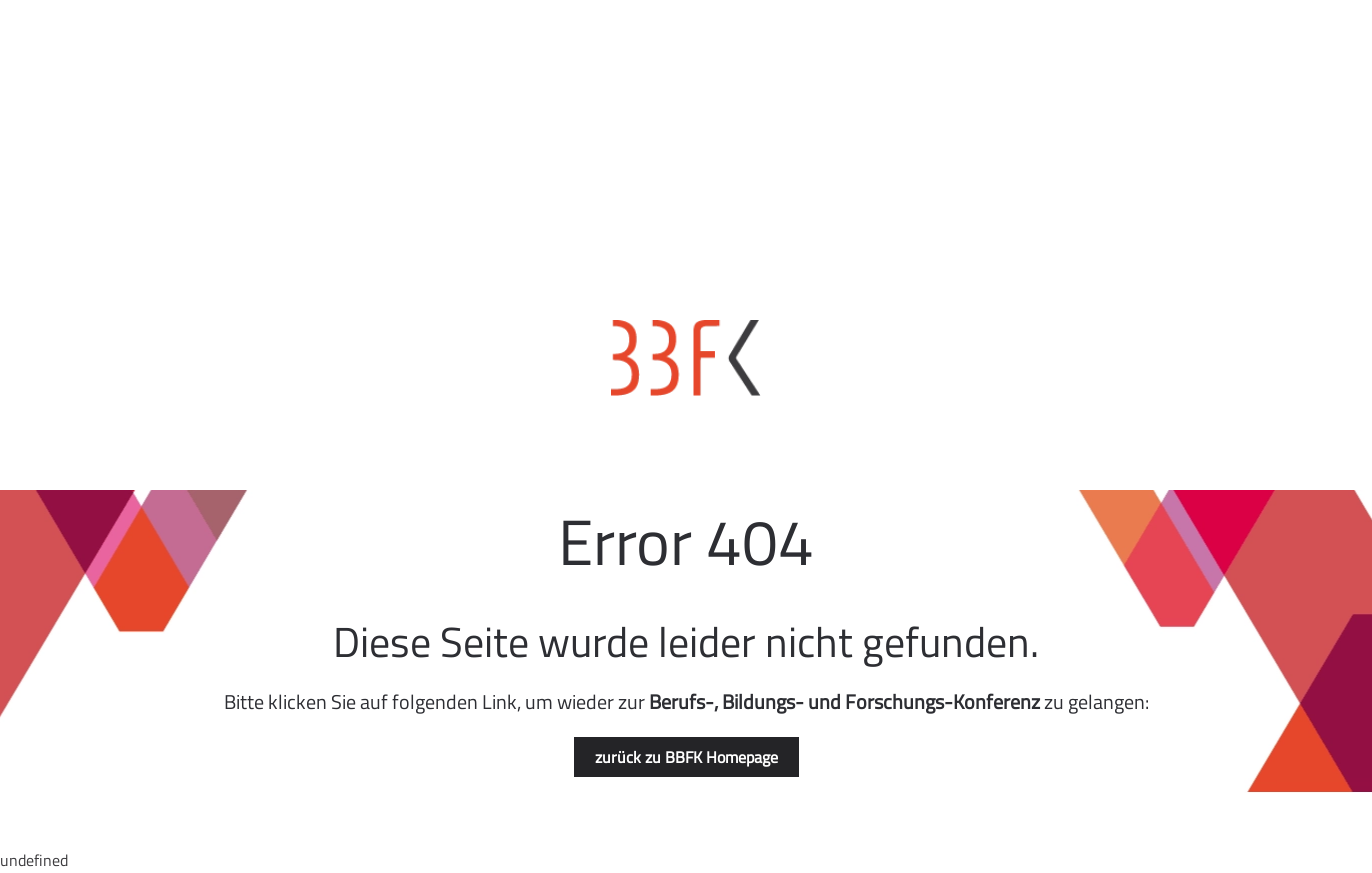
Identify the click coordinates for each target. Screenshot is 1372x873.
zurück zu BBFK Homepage (686, 757)
